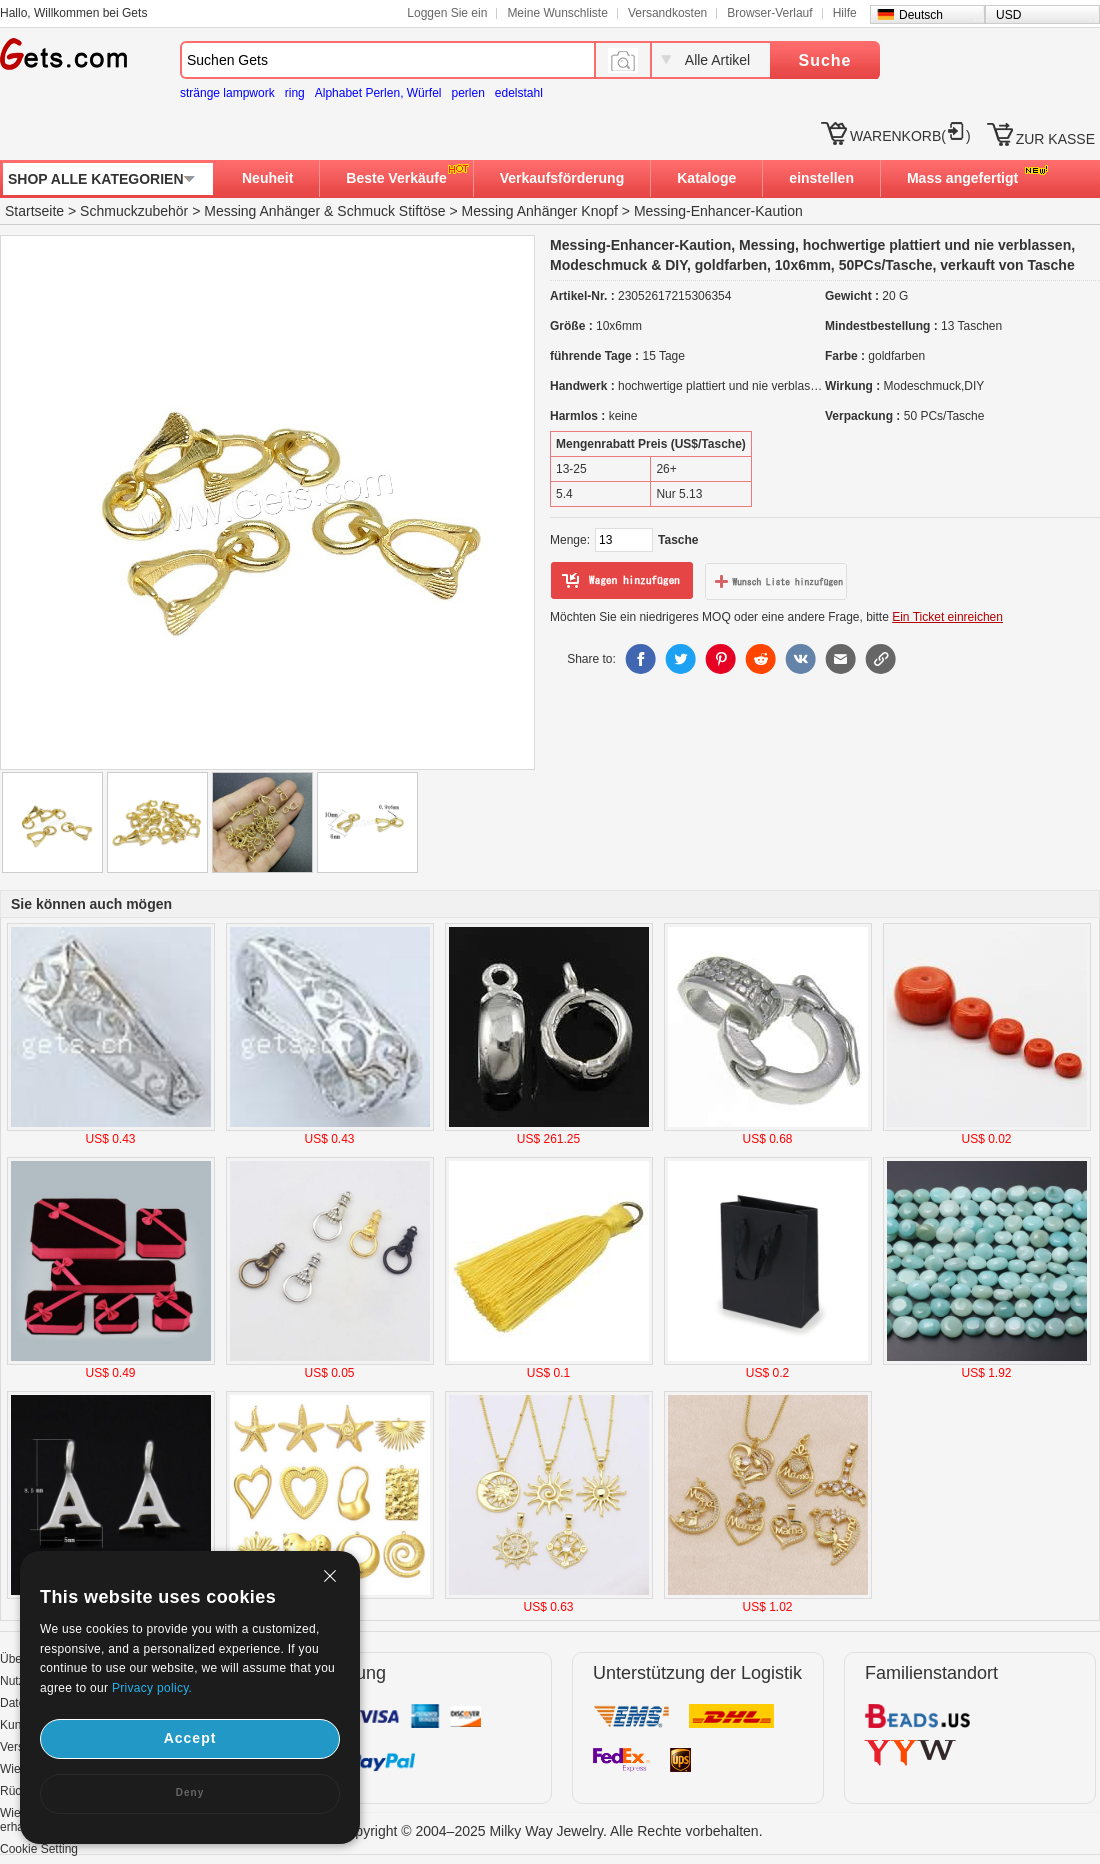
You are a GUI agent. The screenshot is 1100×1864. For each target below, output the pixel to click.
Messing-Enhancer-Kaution (718, 211)
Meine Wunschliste (557, 13)
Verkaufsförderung (562, 178)
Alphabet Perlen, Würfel (378, 93)
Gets (63, 54)
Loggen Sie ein (447, 13)
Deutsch (921, 15)
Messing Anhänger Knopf (539, 211)
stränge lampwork (227, 93)
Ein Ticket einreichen (947, 617)
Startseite (34, 211)
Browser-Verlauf (769, 13)
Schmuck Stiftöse (391, 211)
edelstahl (519, 93)
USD (1008, 15)
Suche (824, 60)
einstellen (821, 178)
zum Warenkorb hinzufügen (622, 581)
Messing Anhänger (262, 211)
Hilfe (845, 13)
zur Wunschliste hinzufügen (776, 581)
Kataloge (706, 178)
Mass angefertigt (962, 178)
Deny (190, 1792)
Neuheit (267, 178)
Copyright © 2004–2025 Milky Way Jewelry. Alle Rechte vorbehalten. (549, 1831)
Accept (190, 1738)
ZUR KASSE (1055, 139)
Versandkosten (667, 13)
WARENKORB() (910, 136)
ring (295, 93)
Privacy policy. (152, 1688)
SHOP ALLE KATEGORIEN (96, 179)
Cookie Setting (39, 1849)
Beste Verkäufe (396, 178)
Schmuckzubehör (134, 211)
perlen (467, 93)
